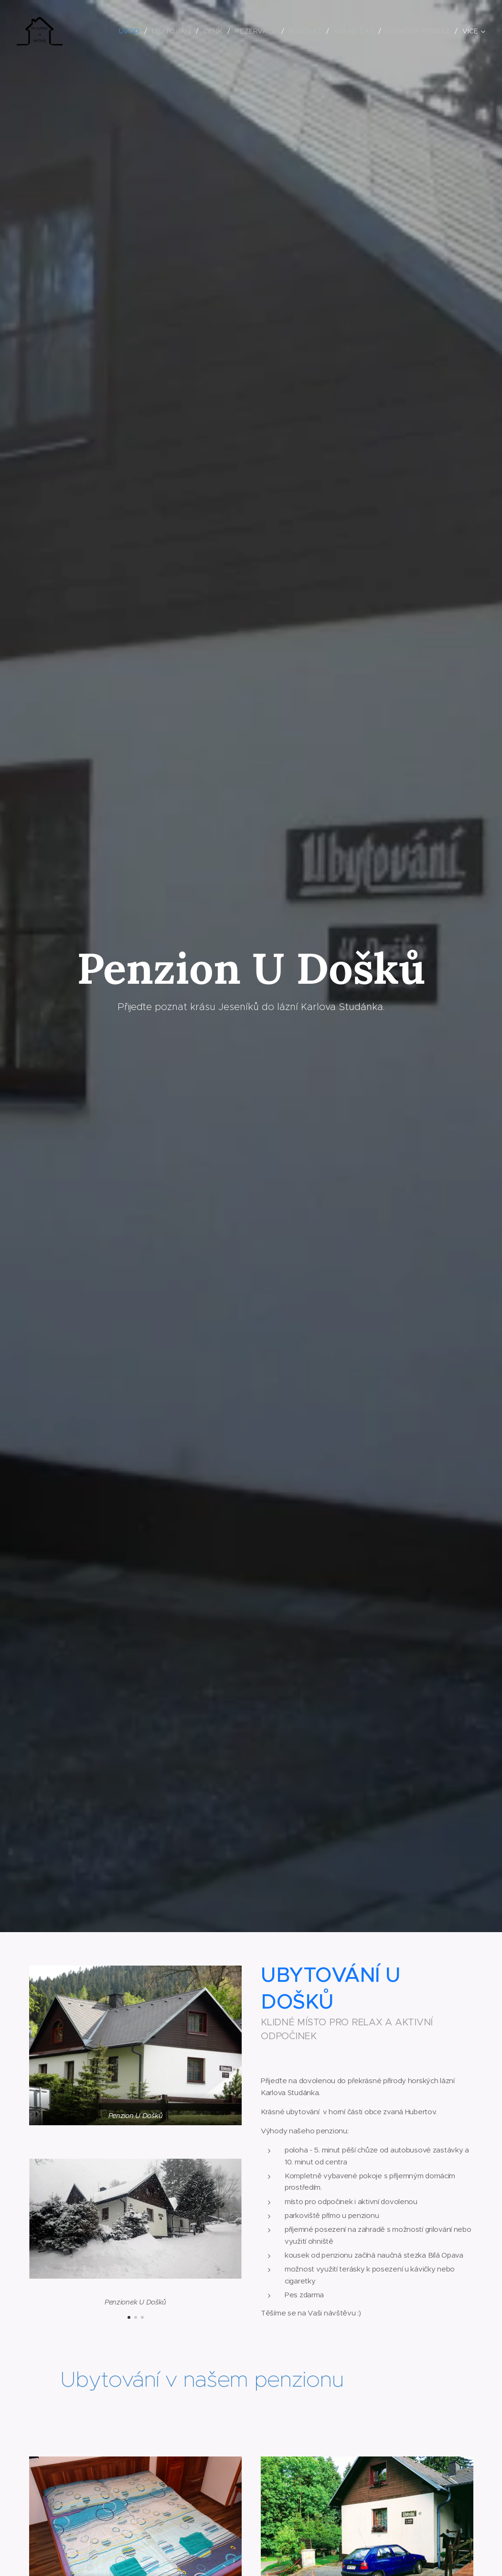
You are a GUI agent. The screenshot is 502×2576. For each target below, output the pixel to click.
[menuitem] (131, 31)
